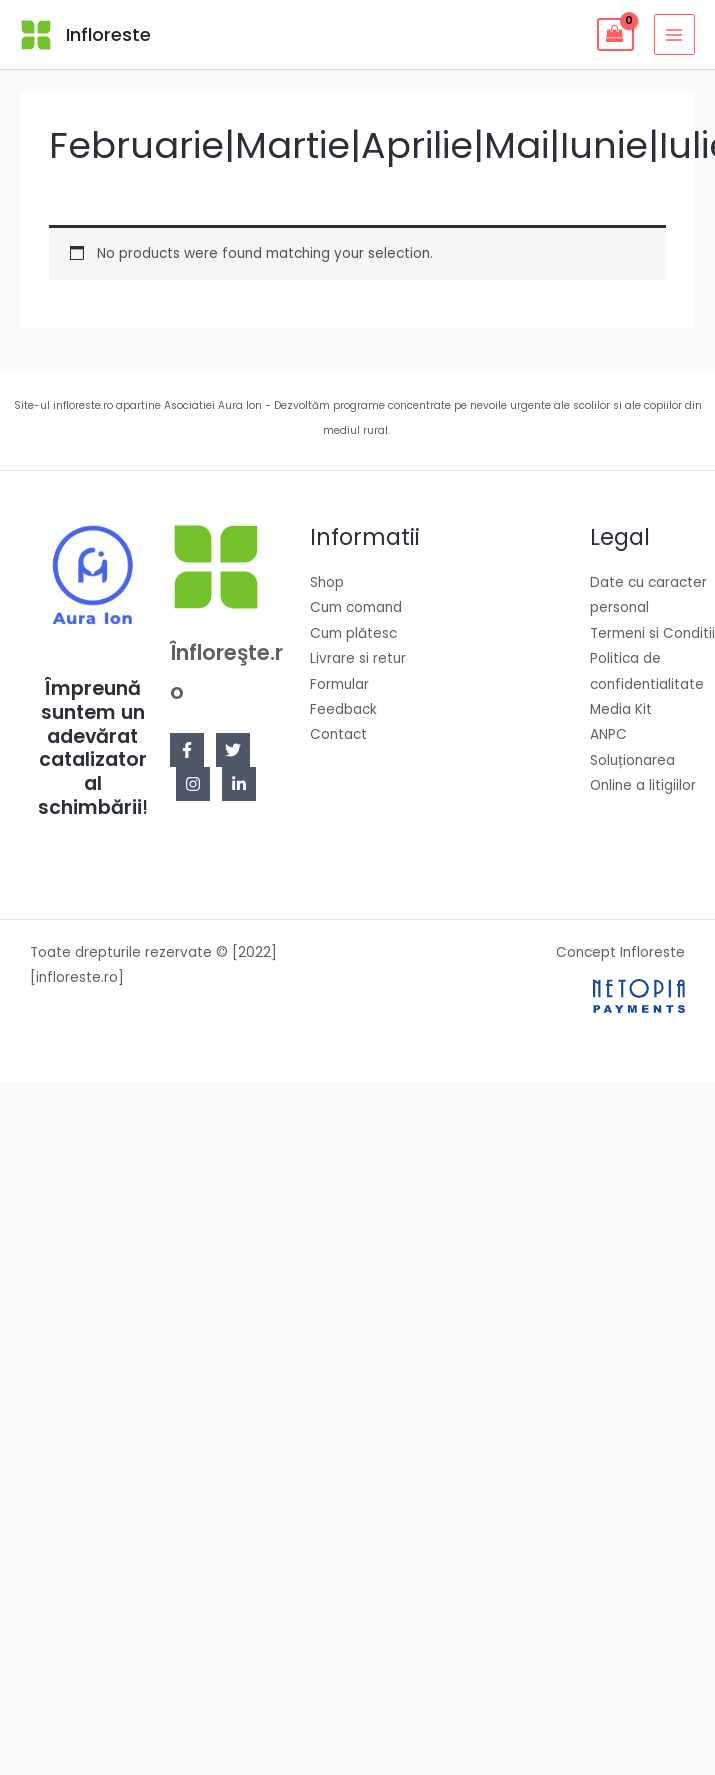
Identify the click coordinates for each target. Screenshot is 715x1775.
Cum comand (356, 607)
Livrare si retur (358, 658)
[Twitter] (233, 750)
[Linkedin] (239, 784)
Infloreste (108, 34)
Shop (327, 582)
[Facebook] (187, 750)
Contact (338, 734)
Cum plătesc (353, 633)
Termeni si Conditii (652, 633)
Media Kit (621, 709)
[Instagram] (193, 784)
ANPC (608, 734)
